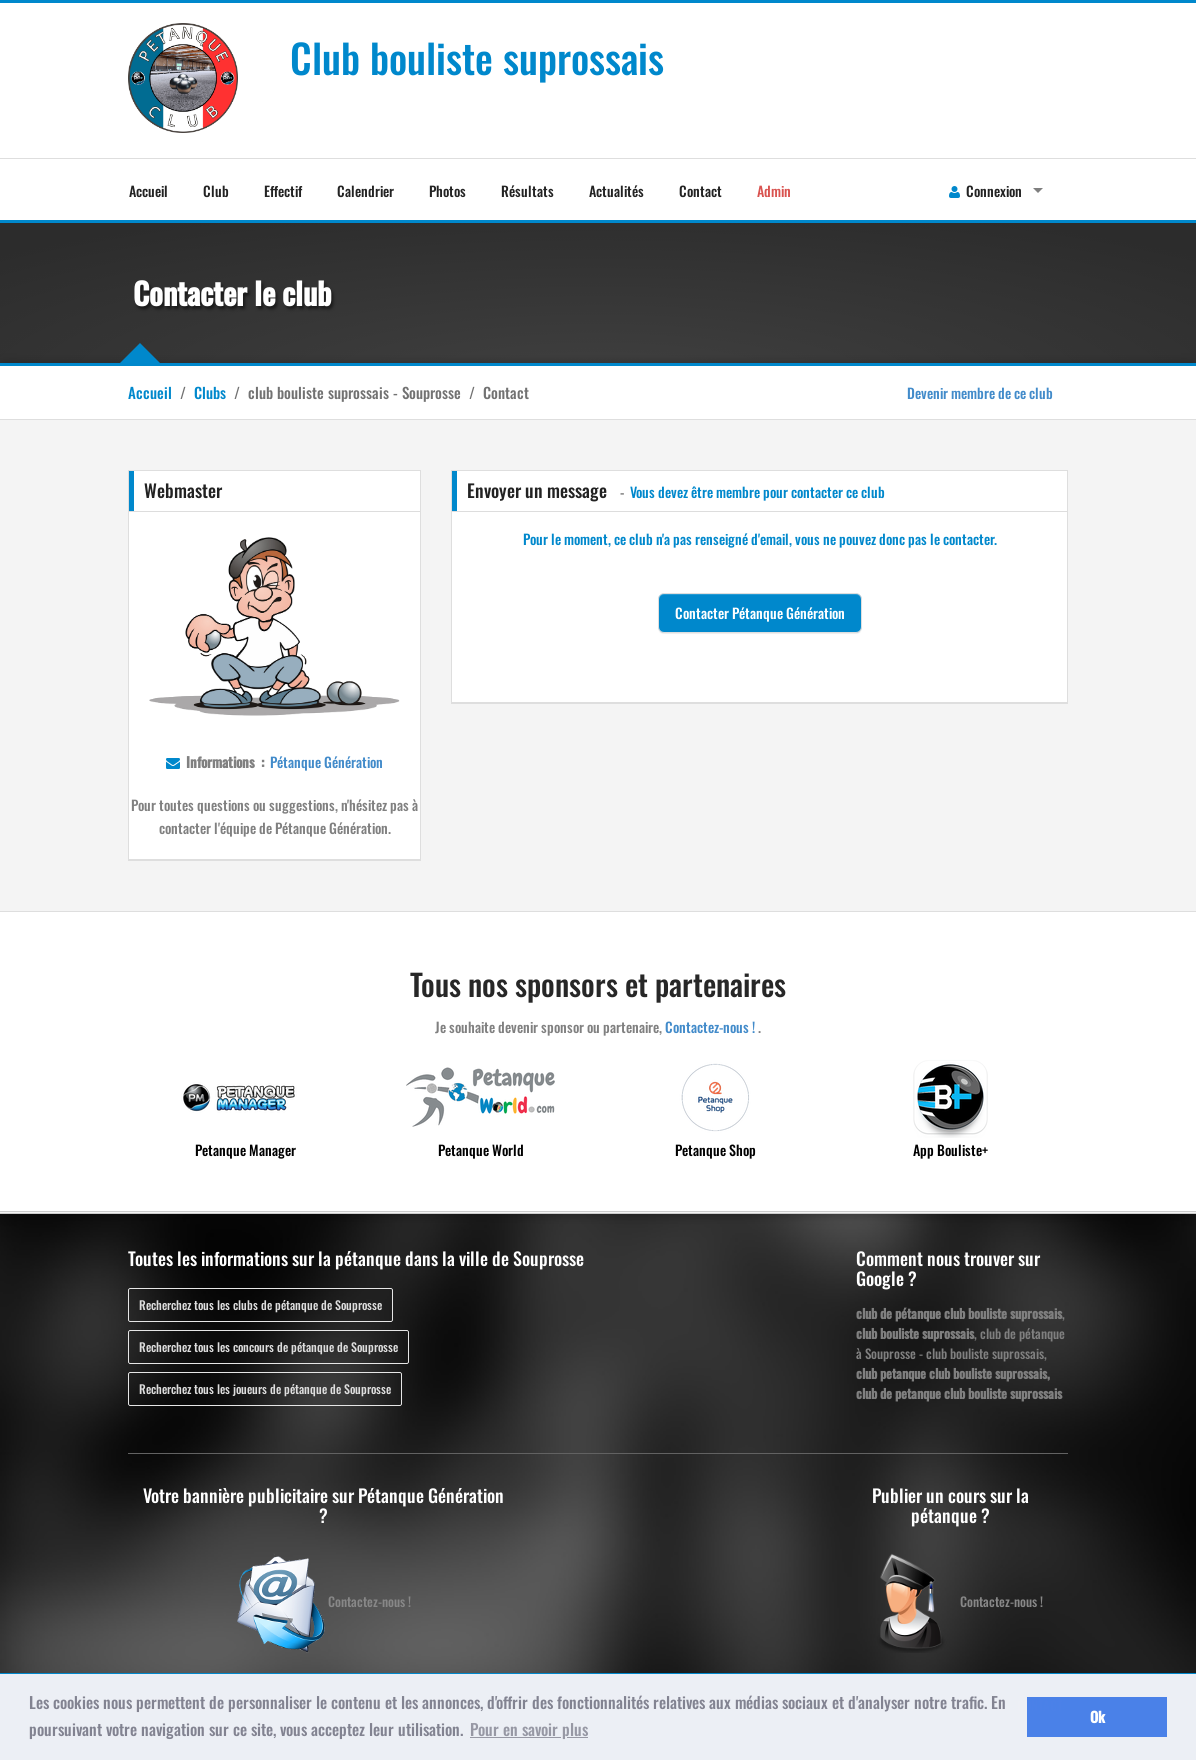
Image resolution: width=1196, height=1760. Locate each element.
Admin (774, 190)
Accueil (148, 190)
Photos (447, 190)
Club (216, 190)
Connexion (985, 190)
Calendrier (365, 190)
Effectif (283, 190)
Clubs (210, 392)
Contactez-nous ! (710, 1026)
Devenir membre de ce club (980, 392)
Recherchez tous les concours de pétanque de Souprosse (268, 1346)
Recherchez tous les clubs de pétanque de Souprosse (260, 1304)
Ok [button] (1097, 1716)
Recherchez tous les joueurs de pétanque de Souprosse (265, 1388)
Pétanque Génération (325, 761)
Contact (700, 190)
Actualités (616, 190)
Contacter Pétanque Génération (760, 612)
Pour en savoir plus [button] (529, 1729)
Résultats (527, 190)
